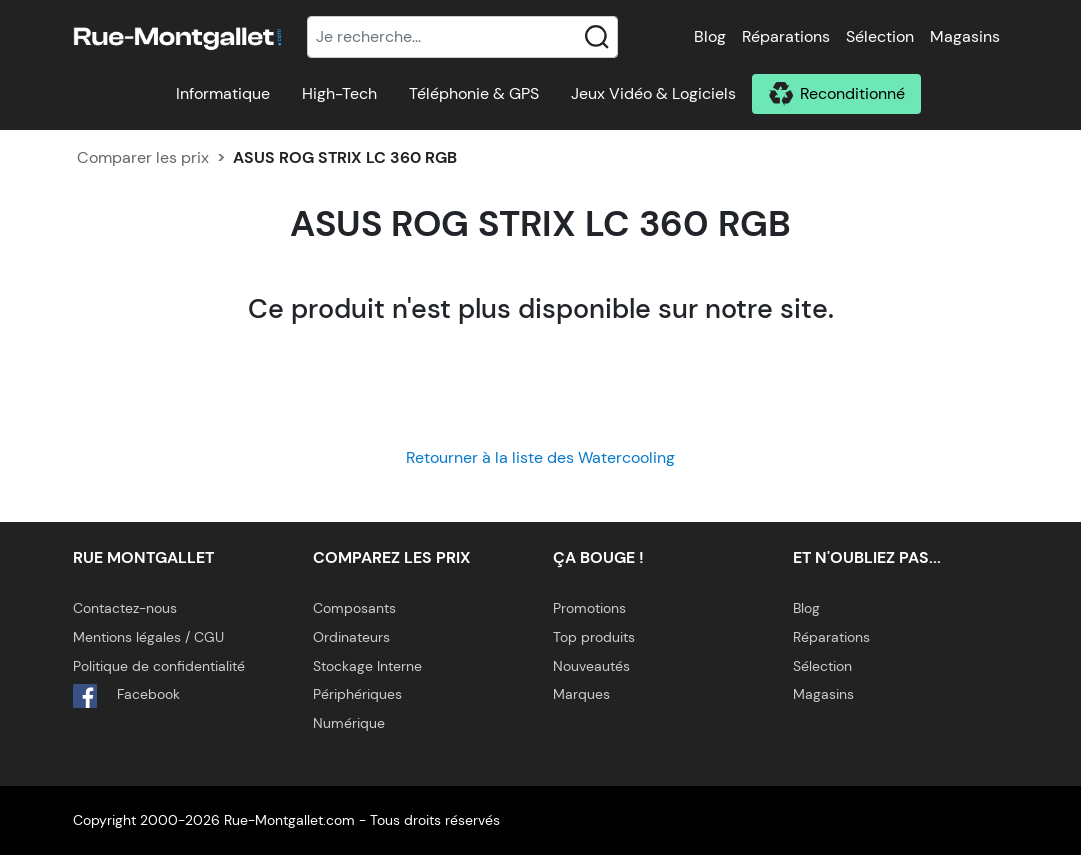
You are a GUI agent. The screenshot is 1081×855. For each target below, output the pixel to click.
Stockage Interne (367, 666)
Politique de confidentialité (159, 666)
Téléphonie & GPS (474, 93)
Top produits (594, 637)
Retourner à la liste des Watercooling (540, 457)
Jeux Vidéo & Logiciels (653, 93)
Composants (354, 608)
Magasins (965, 36)
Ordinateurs (351, 637)
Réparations (786, 36)
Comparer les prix (143, 157)
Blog (710, 36)
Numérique (349, 723)
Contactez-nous (125, 608)
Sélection (880, 36)
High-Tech (339, 93)
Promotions (589, 608)
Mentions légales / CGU (148, 637)
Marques (581, 694)
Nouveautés (591, 666)
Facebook (126, 696)
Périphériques (357, 694)
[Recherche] (463, 37)
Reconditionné (852, 93)
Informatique (223, 93)
